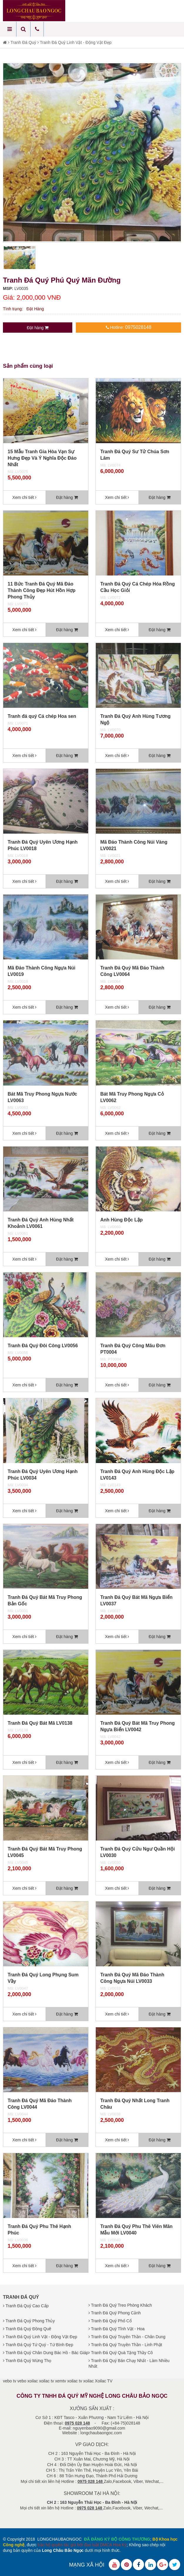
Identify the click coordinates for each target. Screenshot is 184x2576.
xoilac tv (46, 2381)
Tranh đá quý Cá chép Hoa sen (42, 716)
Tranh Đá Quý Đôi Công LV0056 (43, 1345)
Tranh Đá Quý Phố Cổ (110, 2320)
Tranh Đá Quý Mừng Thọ (27, 2360)
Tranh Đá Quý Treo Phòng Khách (120, 2305)
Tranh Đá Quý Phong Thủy (29, 2320)
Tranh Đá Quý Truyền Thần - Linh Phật (125, 2344)
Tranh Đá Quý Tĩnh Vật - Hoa (116, 2328)
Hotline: (128, 327)
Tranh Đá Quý (23, 42)
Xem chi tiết (24, 497)
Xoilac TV (104, 2381)
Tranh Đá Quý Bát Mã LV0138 (40, 1723)
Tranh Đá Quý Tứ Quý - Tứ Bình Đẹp (38, 2344)
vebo (21, 2381)
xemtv (60, 2381)
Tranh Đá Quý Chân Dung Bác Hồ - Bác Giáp (45, 2352)
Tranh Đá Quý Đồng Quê (27, 2328)
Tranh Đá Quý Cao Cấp (25, 2305)
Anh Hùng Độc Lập (121, 1219)
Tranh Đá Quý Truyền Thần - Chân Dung (126, 2336)
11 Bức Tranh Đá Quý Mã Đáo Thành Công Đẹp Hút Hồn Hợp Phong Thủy (42, 590)
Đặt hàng (37, 327)
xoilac (32, 2381)
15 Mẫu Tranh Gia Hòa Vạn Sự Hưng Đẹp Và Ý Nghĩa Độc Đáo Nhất (42, 458)
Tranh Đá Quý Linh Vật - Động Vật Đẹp (75, 42)
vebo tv (9, 2381)
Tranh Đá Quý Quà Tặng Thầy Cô (120, 2352)
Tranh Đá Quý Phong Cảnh (114, 2313)
